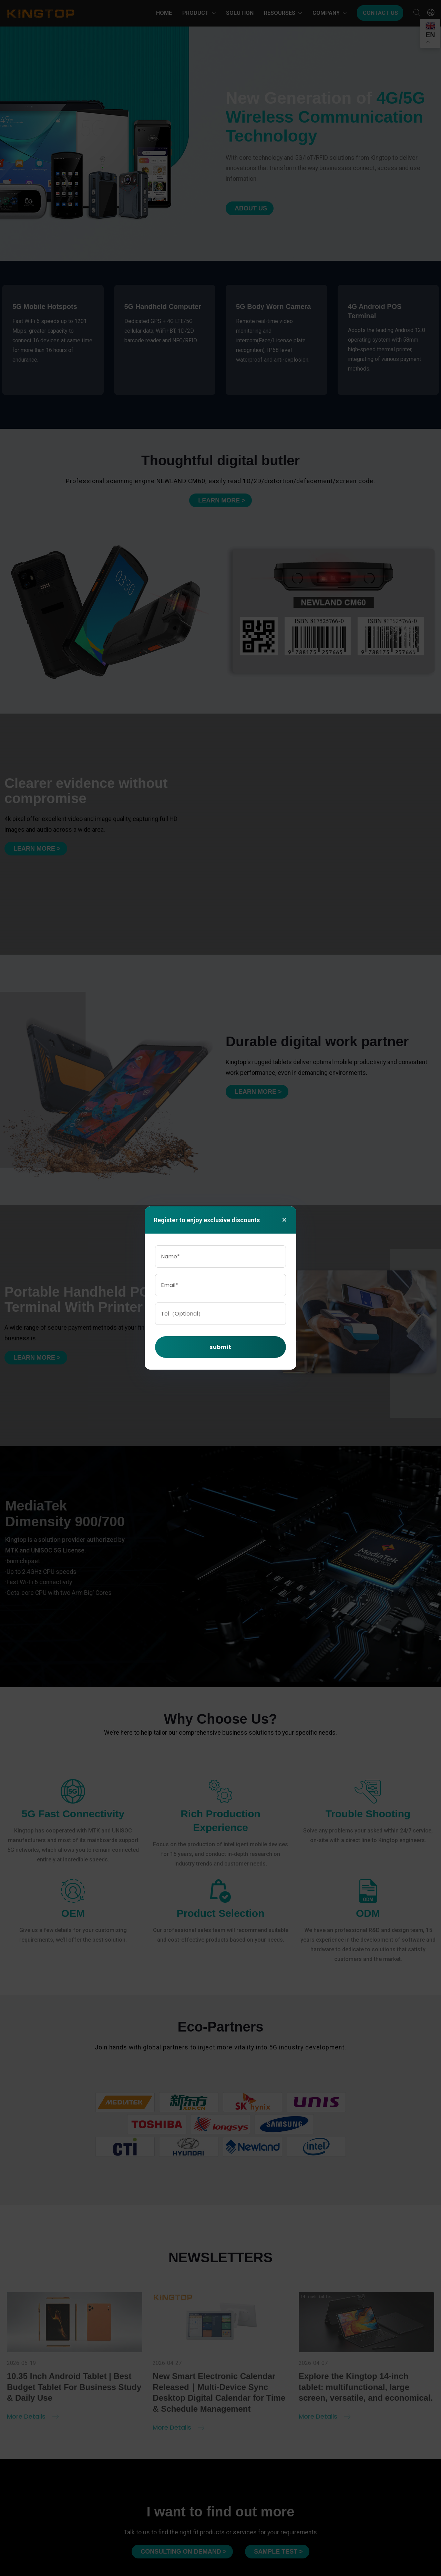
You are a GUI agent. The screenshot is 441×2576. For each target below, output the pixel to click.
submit (220, 1347)
